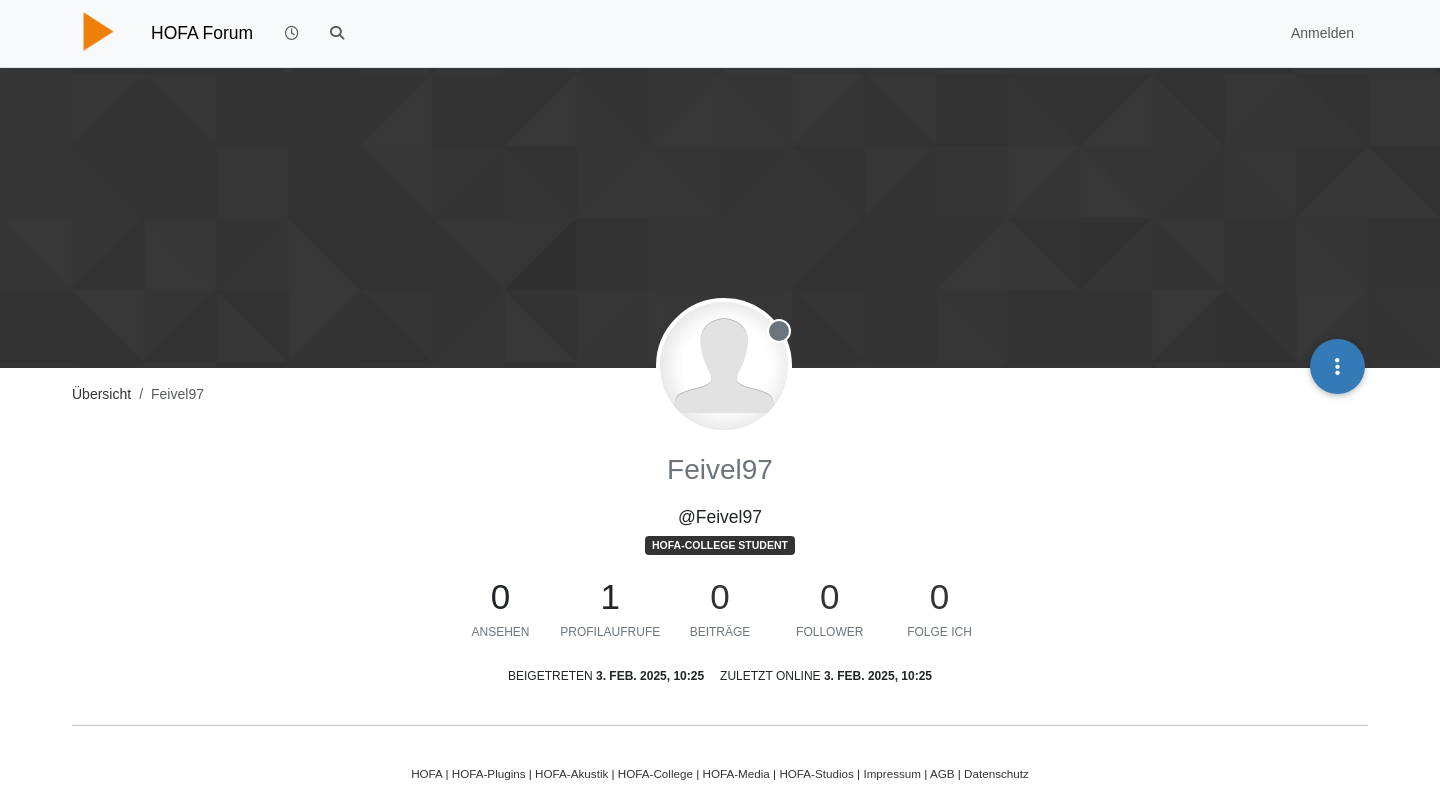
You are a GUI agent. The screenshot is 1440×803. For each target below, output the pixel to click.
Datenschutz (996, 773)
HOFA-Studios (816, 773)
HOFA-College (655, 773)
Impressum (892, 773)
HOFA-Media (735, 773)
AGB (942, 773)
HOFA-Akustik (571, 773)
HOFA (426, 773)
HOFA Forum (202, 33)
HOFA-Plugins (489, 773)
